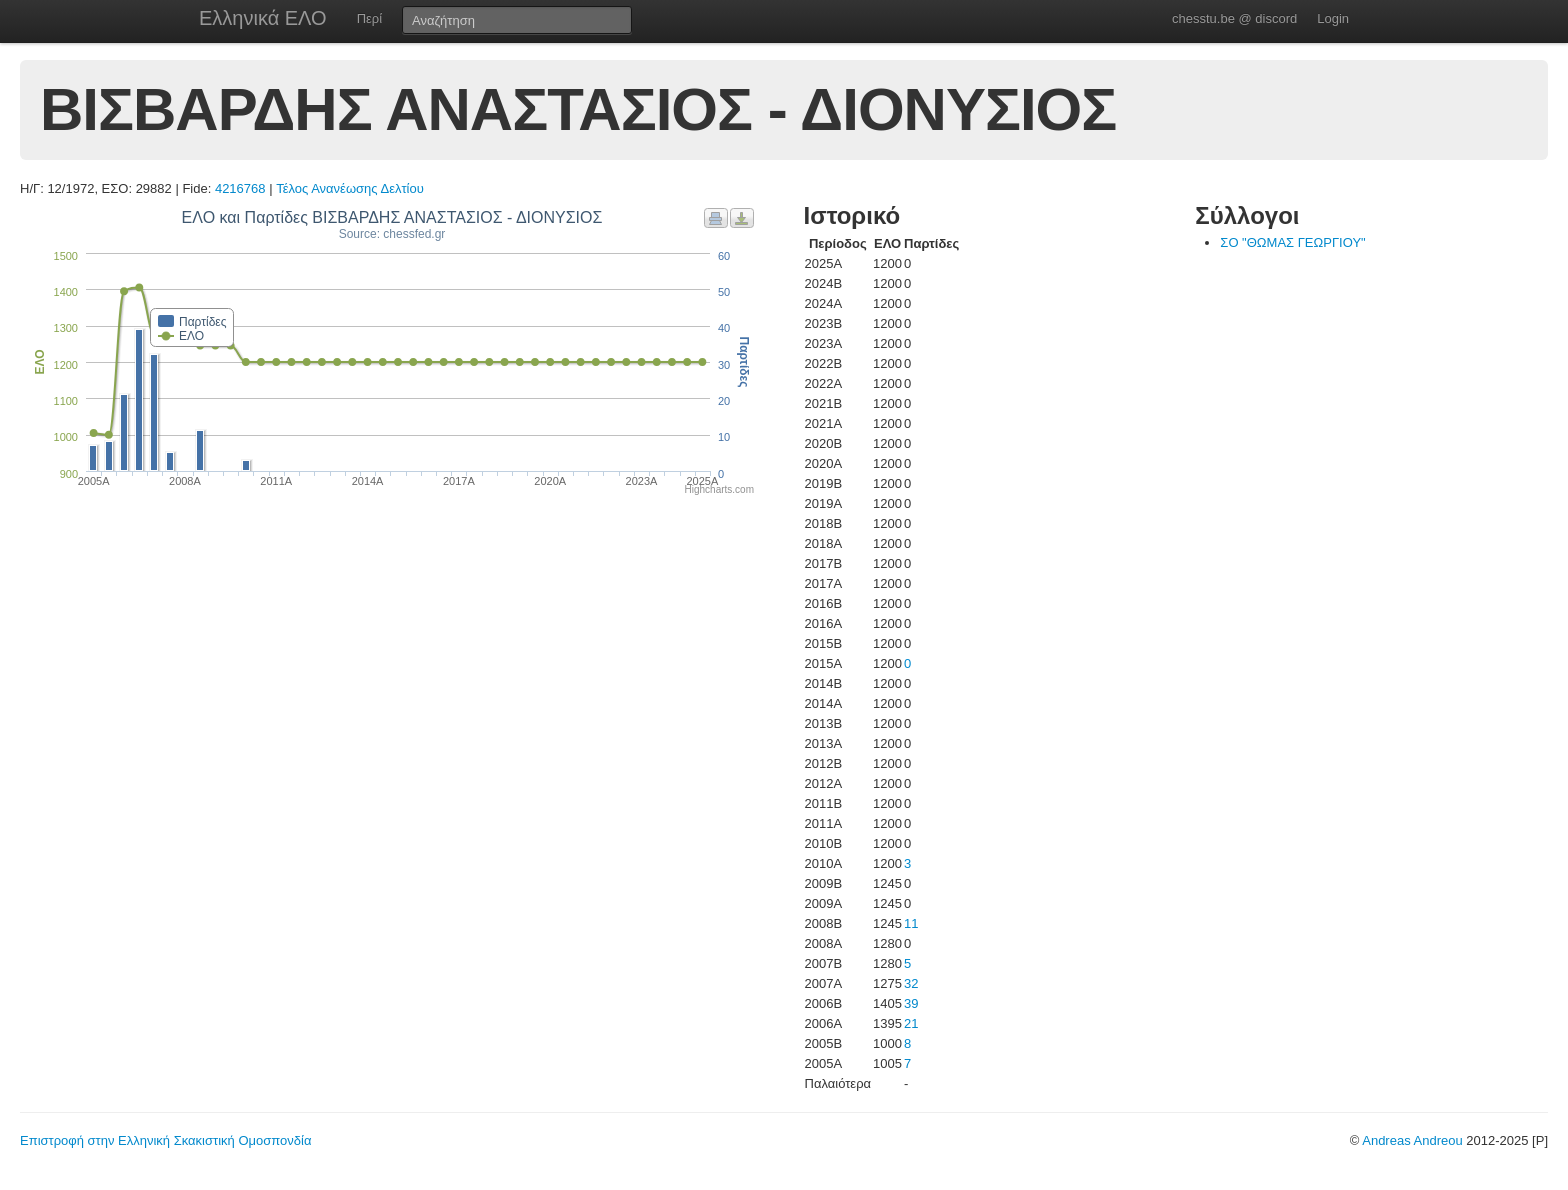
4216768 (240, 188)
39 (911, 1003)
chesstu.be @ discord (1234, 18)
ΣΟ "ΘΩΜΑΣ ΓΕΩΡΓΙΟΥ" (1292, 242)
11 (911, 923)
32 (911, 983)
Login (1333, 18)
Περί (369, 18)
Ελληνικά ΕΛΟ (263, 18)
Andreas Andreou (1412, 1140)
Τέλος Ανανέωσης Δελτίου (350, 188)
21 (911, 1023)
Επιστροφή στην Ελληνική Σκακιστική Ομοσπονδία (165, 1140)
